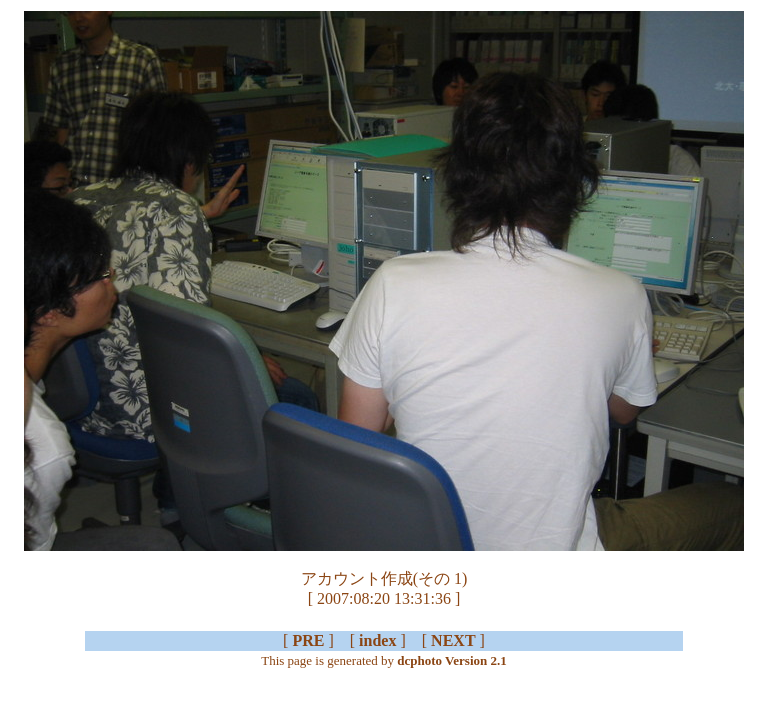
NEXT (453, 640)
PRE (308, 640)
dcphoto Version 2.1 (451, 660)
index (377, 640)
